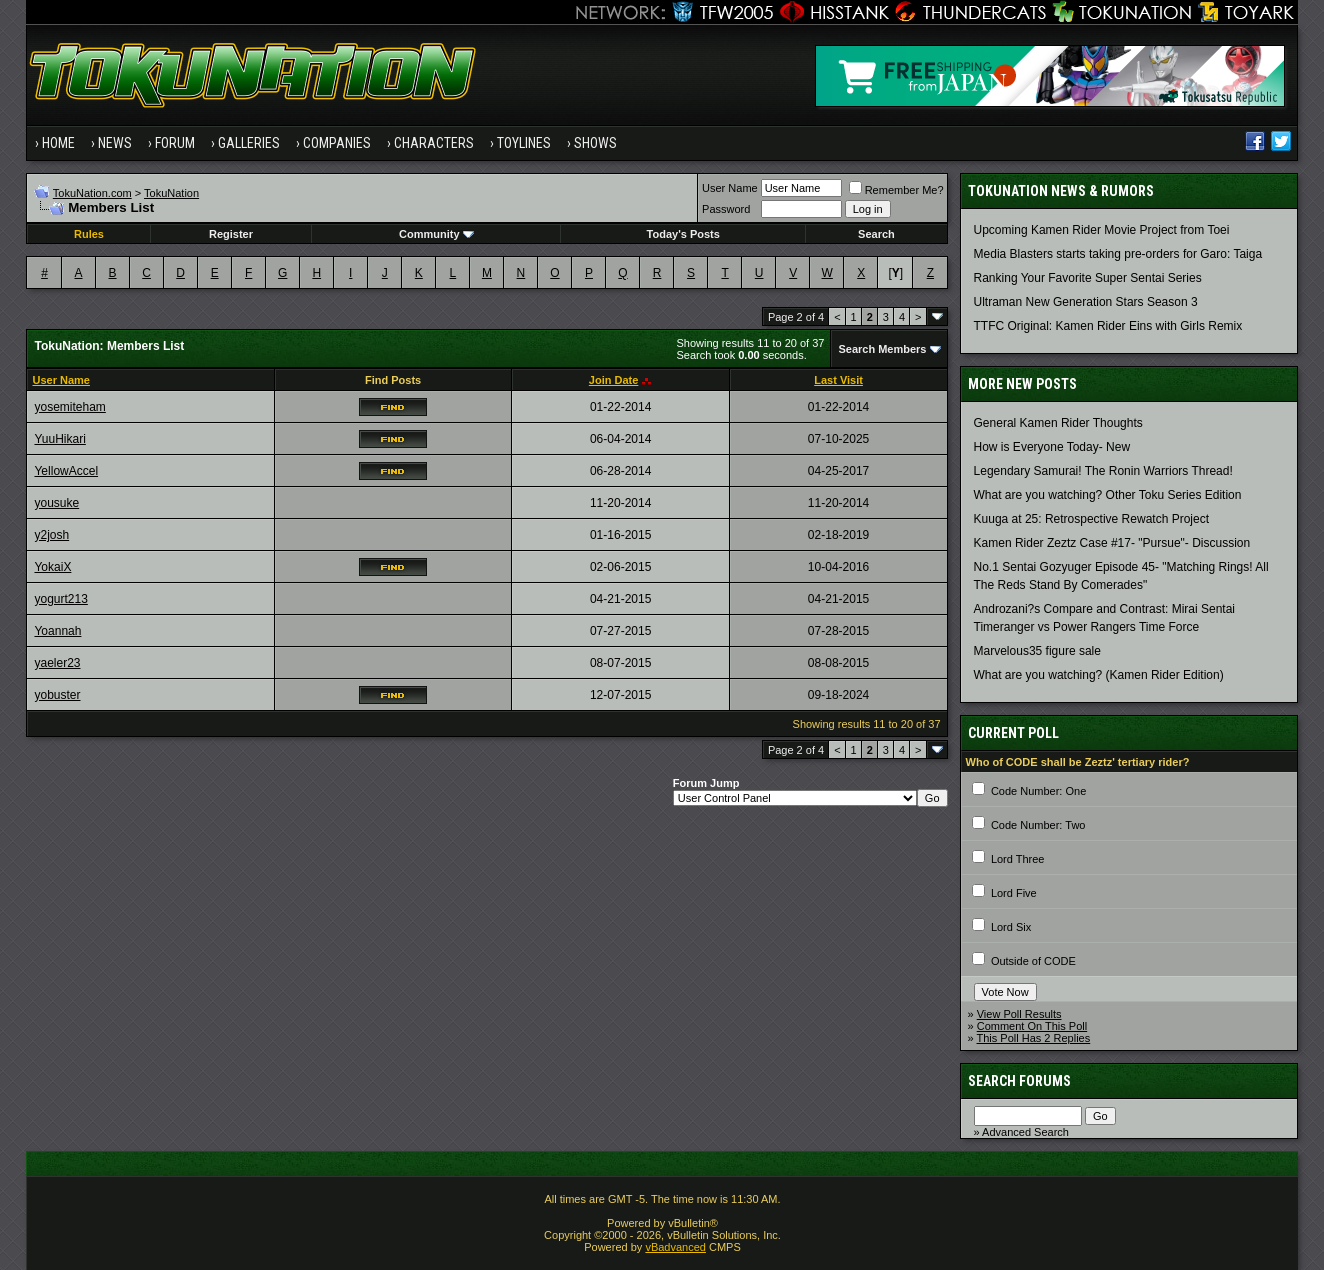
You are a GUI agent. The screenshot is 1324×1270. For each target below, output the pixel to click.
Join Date (614, 380)
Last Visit (838, 380)
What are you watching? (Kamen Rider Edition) (1099, 675)
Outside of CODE (1033, 961)
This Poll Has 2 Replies (1034, 1038)
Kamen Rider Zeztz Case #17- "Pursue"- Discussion (1112, 543)
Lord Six (1011, 927)
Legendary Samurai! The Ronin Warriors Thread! (1103, 471)
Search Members (882, 349)
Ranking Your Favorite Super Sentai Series (1088, 278)
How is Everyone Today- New (1052, 447)
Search (876, 234)
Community (436, 234)
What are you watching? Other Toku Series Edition (1108, 495)
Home (58, 143)
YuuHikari (59, 439)
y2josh (51, 535)
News (115, 143)
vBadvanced (675, 1247)
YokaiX (52, 567)
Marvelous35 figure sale (1037, 651)
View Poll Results (1019, 1014)
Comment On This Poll (1032, 1026)
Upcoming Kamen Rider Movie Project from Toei (1102, 230)
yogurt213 (60, 599)
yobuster (57, 695)
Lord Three (1018, 859)
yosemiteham (69, 407)
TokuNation (171, 193)
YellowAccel (66, 471)
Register (231, 234)
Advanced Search (1025, 1132)
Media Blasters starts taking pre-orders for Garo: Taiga (1118, 254)
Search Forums (1019, 1081)
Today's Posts (683, 234)
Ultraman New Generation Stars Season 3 (1086, 302)
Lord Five (1014, 893)
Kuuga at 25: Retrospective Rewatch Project (1091, 519)
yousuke (56, 503)
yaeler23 (57, 663)
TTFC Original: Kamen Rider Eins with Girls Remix (1108, 326)
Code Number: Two (1038, 825)
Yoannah (57, 631)
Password (726, 209)
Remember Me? (896, 190)
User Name (730, 188)
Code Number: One (1038, 791)
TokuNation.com (92, 193)
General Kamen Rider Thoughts (1058, 423)
